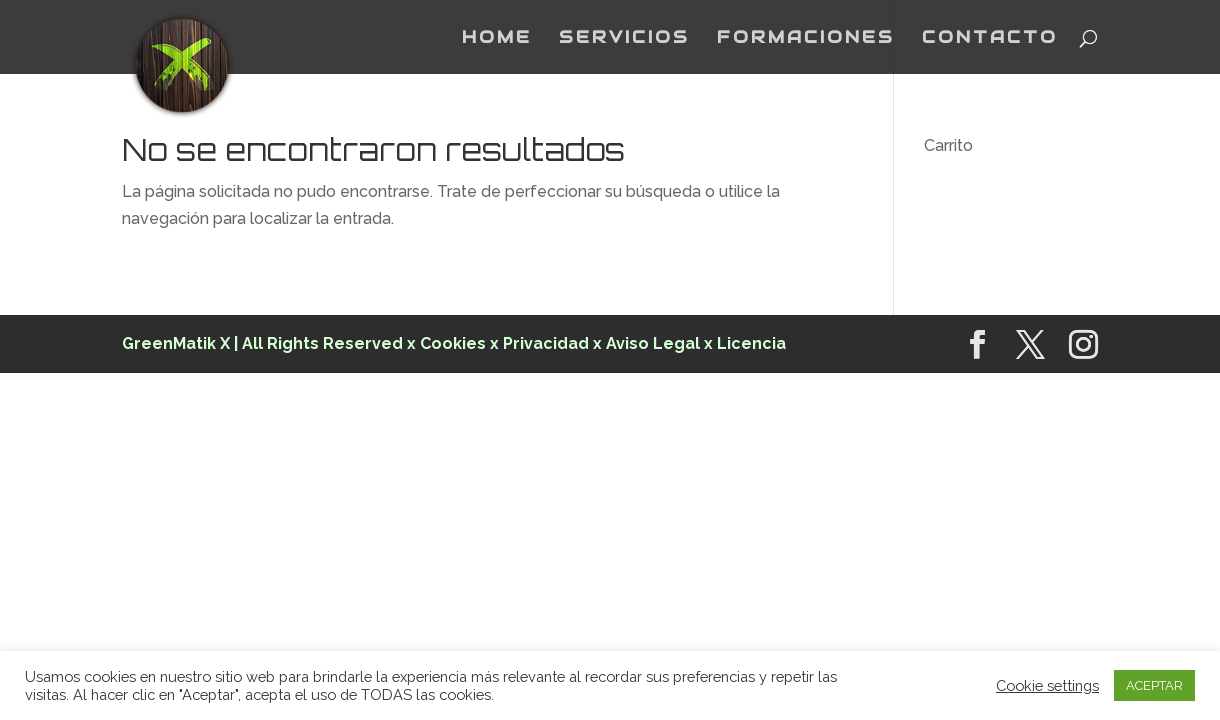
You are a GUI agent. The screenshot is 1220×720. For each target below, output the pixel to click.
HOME (497, 39)
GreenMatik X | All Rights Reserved (262, 343)
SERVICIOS (624, 39)
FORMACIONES (806, 39)
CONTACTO (990, 39)
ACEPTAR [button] (1154, 685)
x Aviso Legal (646, 343)
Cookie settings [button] (1047, 685)
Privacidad (546, 343)
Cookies (455, 343)
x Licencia (745, 343)
